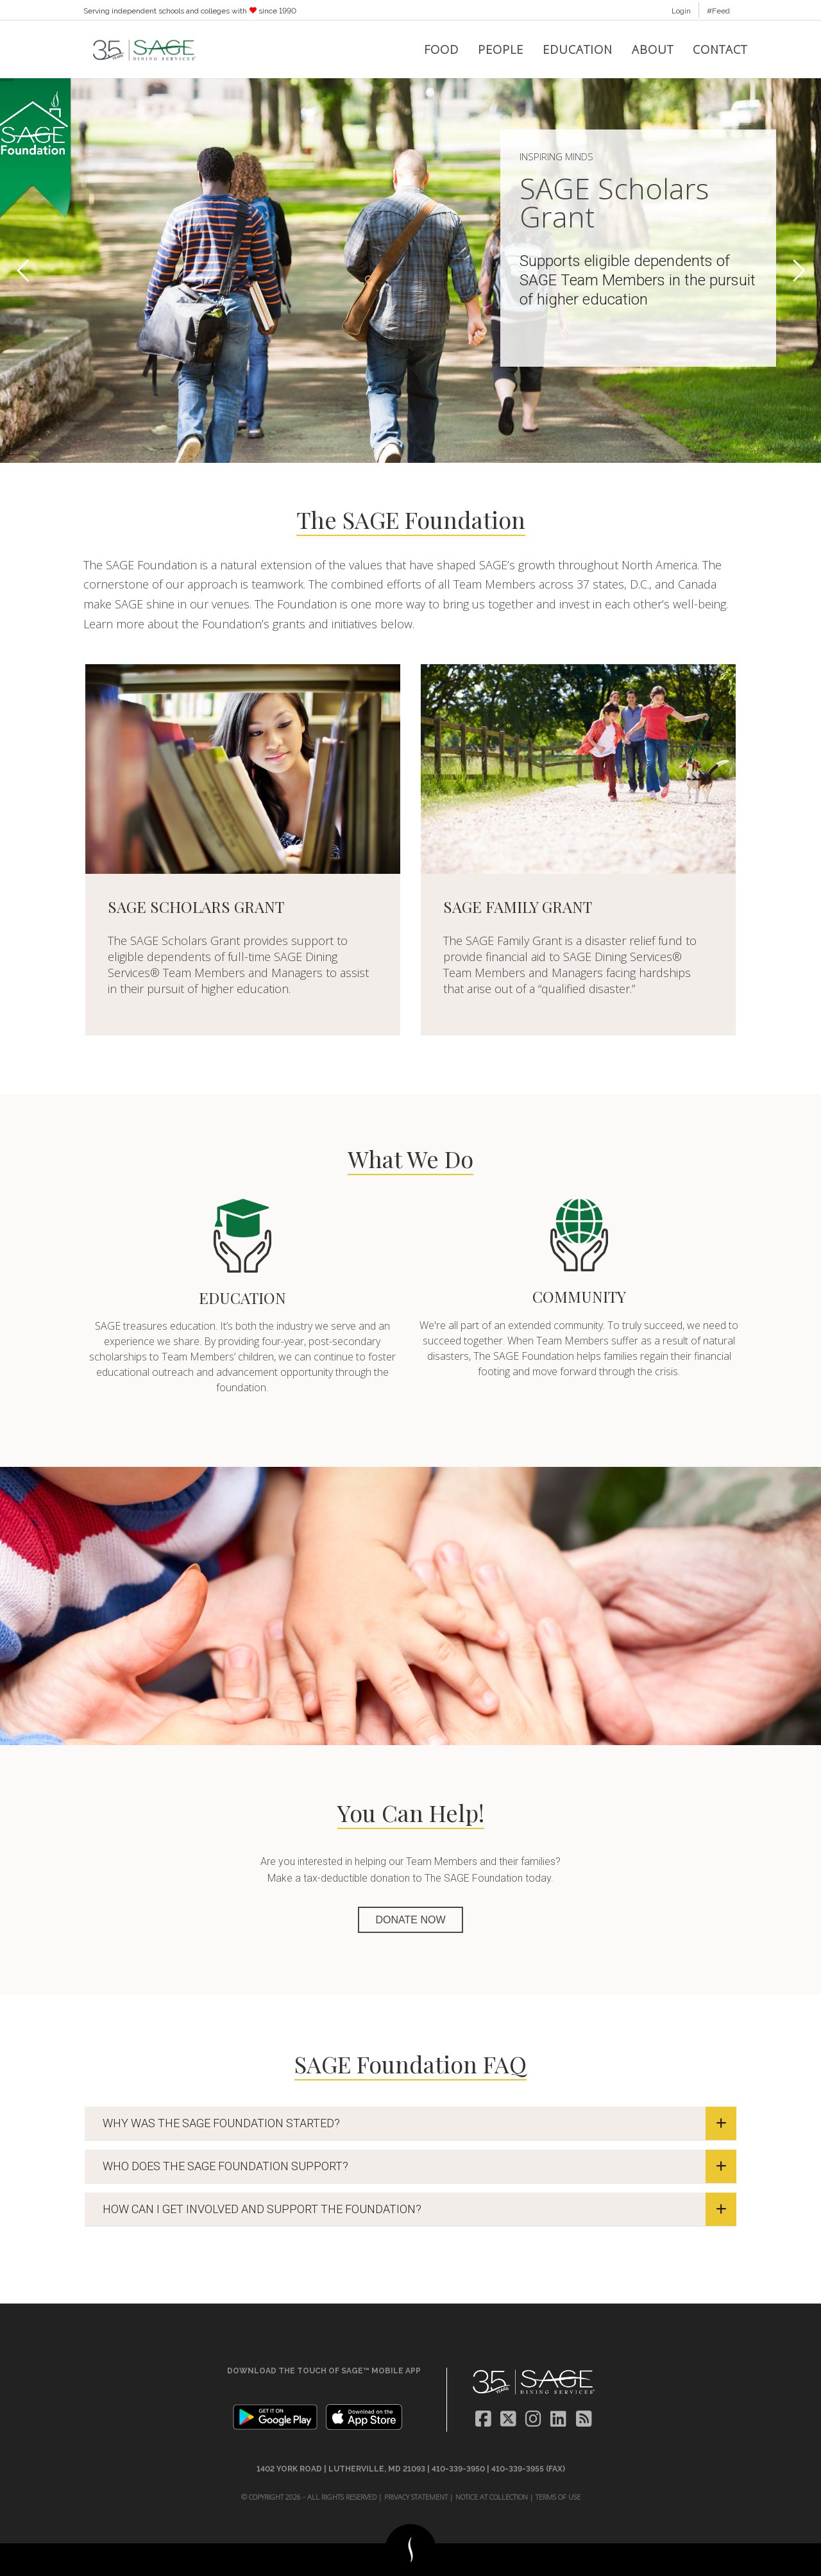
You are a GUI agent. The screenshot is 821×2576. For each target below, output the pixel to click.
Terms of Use (558, 2497)
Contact (720, 49)
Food (441, 49)
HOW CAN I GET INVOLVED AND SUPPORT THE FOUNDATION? (419, 2209)
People (500, 49)
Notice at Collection (491, 2497)
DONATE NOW (410, 1919)
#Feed (718, 10)
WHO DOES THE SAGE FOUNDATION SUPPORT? (419, 2166)
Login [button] (681, 10)
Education (578, 49)
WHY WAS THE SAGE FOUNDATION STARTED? (419, 2123)
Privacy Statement (416, 2497)
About (652, 49)
